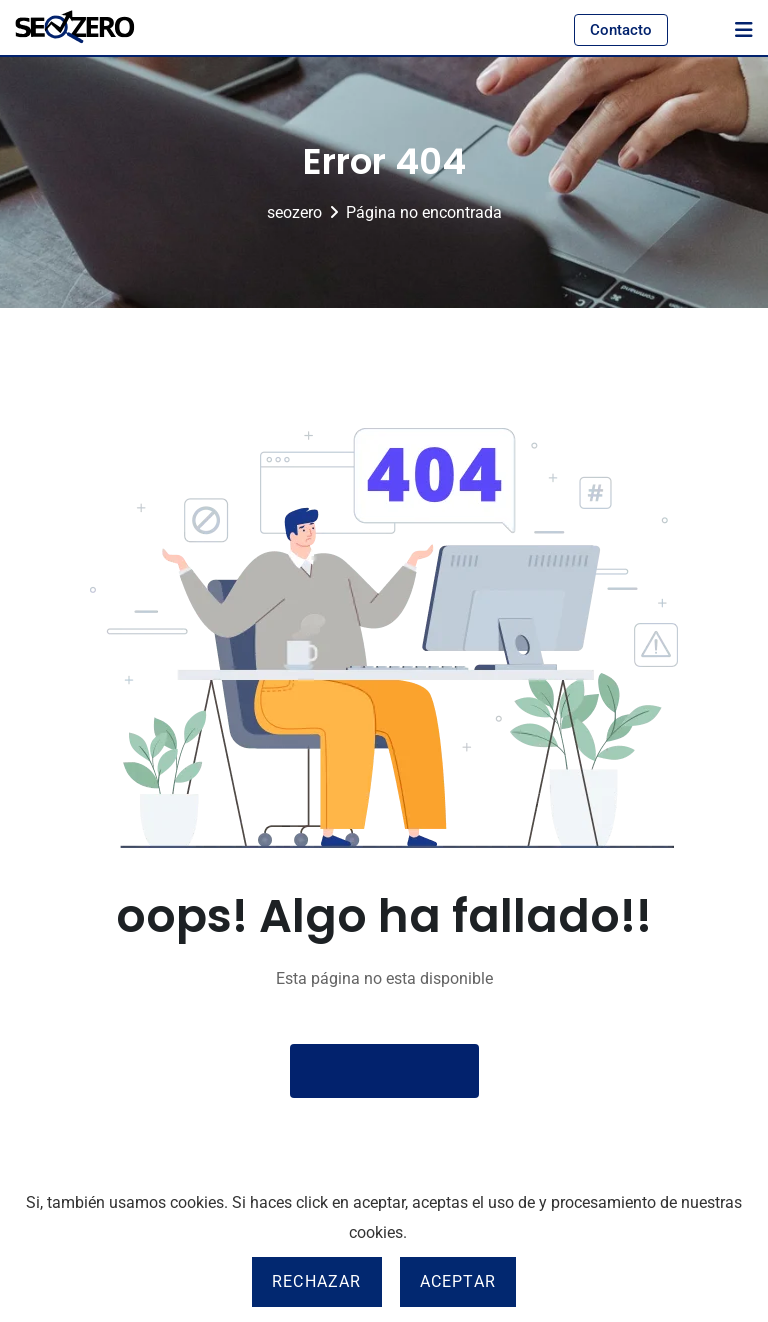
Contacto (621, 30)
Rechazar (317, 1281)
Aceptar (458, 1281)
